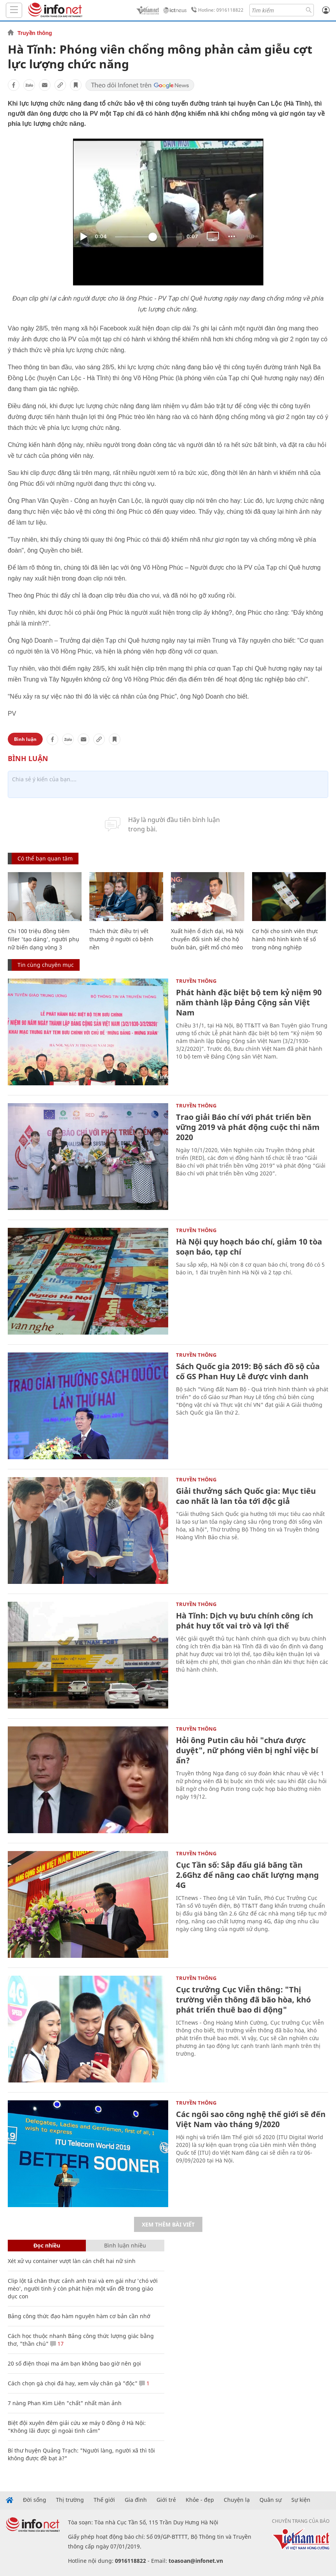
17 (57, 2343)
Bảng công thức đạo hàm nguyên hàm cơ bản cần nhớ (79, 2316)
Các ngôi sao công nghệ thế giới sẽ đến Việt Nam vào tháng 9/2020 (251, 2119)
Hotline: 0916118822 (216, 10)
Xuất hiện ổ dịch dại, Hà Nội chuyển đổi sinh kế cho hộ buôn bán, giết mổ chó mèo (207, 939)
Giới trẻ (166, 2500)
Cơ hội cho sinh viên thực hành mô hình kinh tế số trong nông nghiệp (285, 939)
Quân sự (270, 2500)
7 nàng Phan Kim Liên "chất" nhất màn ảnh (65, 2403)
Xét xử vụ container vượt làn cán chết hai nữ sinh (72, 2261)
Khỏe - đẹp (200, 2500)
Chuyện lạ (237, 2500)
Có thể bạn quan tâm (45, 858)
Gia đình (136, 2500)
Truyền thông (34, 33)
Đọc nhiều (46, 2245)
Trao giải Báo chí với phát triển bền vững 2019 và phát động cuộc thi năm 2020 (248, 1127)
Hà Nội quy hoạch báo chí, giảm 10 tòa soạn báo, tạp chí (249, 1246)
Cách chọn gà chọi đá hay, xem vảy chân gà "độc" (73, 2383)
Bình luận (25, 739)
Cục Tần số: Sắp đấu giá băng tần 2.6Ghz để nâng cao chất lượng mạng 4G (247, 1875)
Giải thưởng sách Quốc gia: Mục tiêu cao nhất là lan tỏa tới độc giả (246, 1496)
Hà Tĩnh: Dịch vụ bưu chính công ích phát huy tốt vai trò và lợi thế (244, 1620)
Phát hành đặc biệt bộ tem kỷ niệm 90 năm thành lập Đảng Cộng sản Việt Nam (249, 1002)
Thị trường (70, 2500)
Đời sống (34, 2500)
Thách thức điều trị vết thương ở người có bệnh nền (121, 939)
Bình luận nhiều (125, 2245)
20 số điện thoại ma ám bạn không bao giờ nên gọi (74, 2363)
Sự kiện (300, 2500)
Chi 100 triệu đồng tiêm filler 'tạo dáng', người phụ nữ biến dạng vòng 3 (43, 939)
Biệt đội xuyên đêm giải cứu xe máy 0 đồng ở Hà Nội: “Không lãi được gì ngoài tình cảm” (77, 2426)
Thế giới (104, 2500)
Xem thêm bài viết (168, 2224)
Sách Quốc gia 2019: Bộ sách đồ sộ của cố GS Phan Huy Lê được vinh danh (248, 1371)
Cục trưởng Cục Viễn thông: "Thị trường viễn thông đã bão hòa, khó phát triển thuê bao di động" (243, 1999)
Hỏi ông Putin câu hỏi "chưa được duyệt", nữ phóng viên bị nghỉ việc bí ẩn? (247, 1750)
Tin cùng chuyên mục (45, 964)
